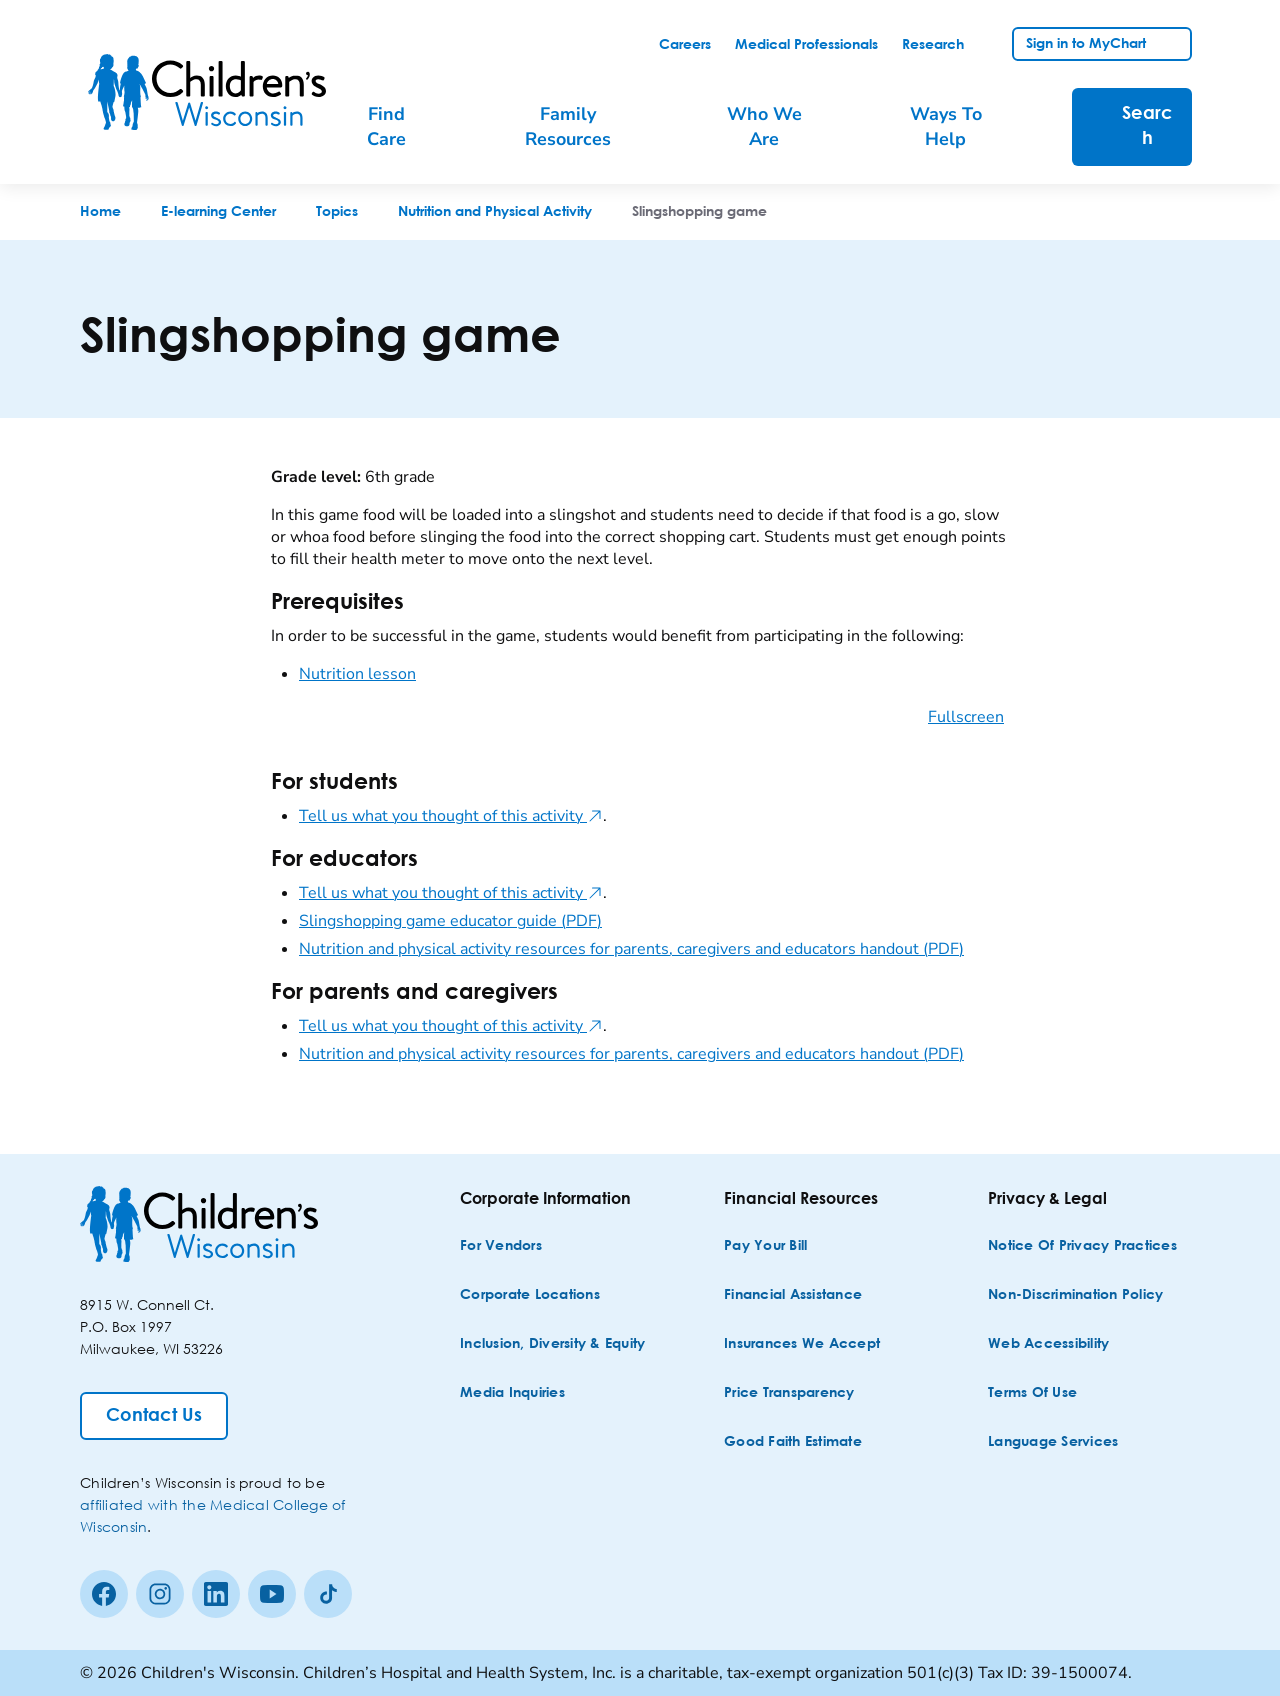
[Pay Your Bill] (765, 1246)
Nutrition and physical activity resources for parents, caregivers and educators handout (631, 949)
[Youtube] (272, 1594)
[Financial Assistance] (793, 1295)
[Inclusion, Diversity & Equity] (552, 1344)
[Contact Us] (154, 1416)
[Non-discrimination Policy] (1075, 1295)
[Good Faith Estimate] (793, 1442)
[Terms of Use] (1032, 1393)
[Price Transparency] (789, 1393)
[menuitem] (400, 127)
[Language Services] (1053, 1442)
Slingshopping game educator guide (450, 921)
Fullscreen (966, 717)
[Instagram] (160, 1594)
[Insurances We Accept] (802, 1344)
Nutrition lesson (357, 674)
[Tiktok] (328, 1594)
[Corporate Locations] (530, 1295)
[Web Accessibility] (1048, 1344)
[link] (685, 45)
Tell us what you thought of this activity (451, 816)
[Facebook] (104, 1594)
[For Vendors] (501, 1246)
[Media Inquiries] (512, 1393)
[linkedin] (216, 1594)
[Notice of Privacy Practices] (1082, 1246)
